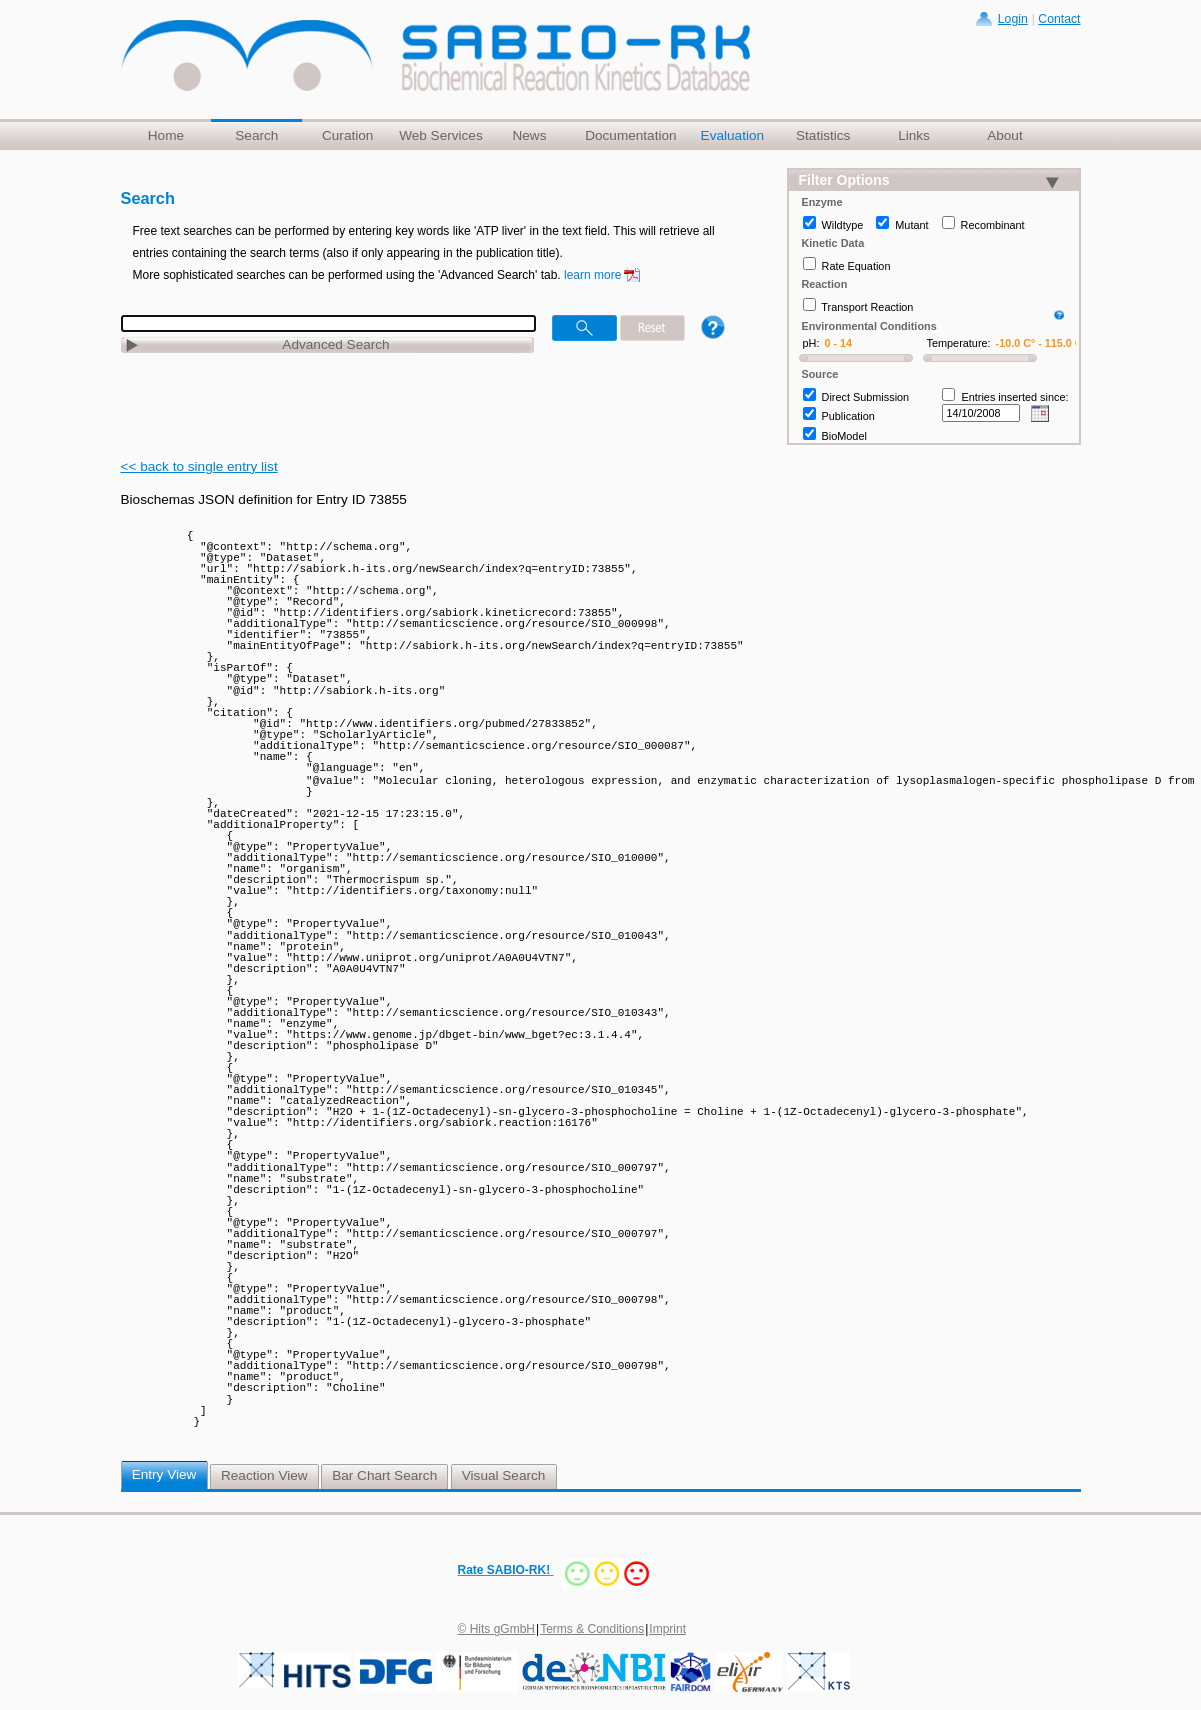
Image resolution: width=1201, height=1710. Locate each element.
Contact (1059, 19)
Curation (347, 135)
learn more (592, 275)
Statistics (823, 135)
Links (914, 135)
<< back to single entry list (199, 466)
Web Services (441, 135)
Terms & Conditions (592, 1627)
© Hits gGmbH (497, 1627)
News (529, 135)
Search (256, 135)
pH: (811, 343)
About (1005, 135)
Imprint (667, 1627)
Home (166, 135)
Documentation (630, 135)
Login (1013, 19)
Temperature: (959, 343)
